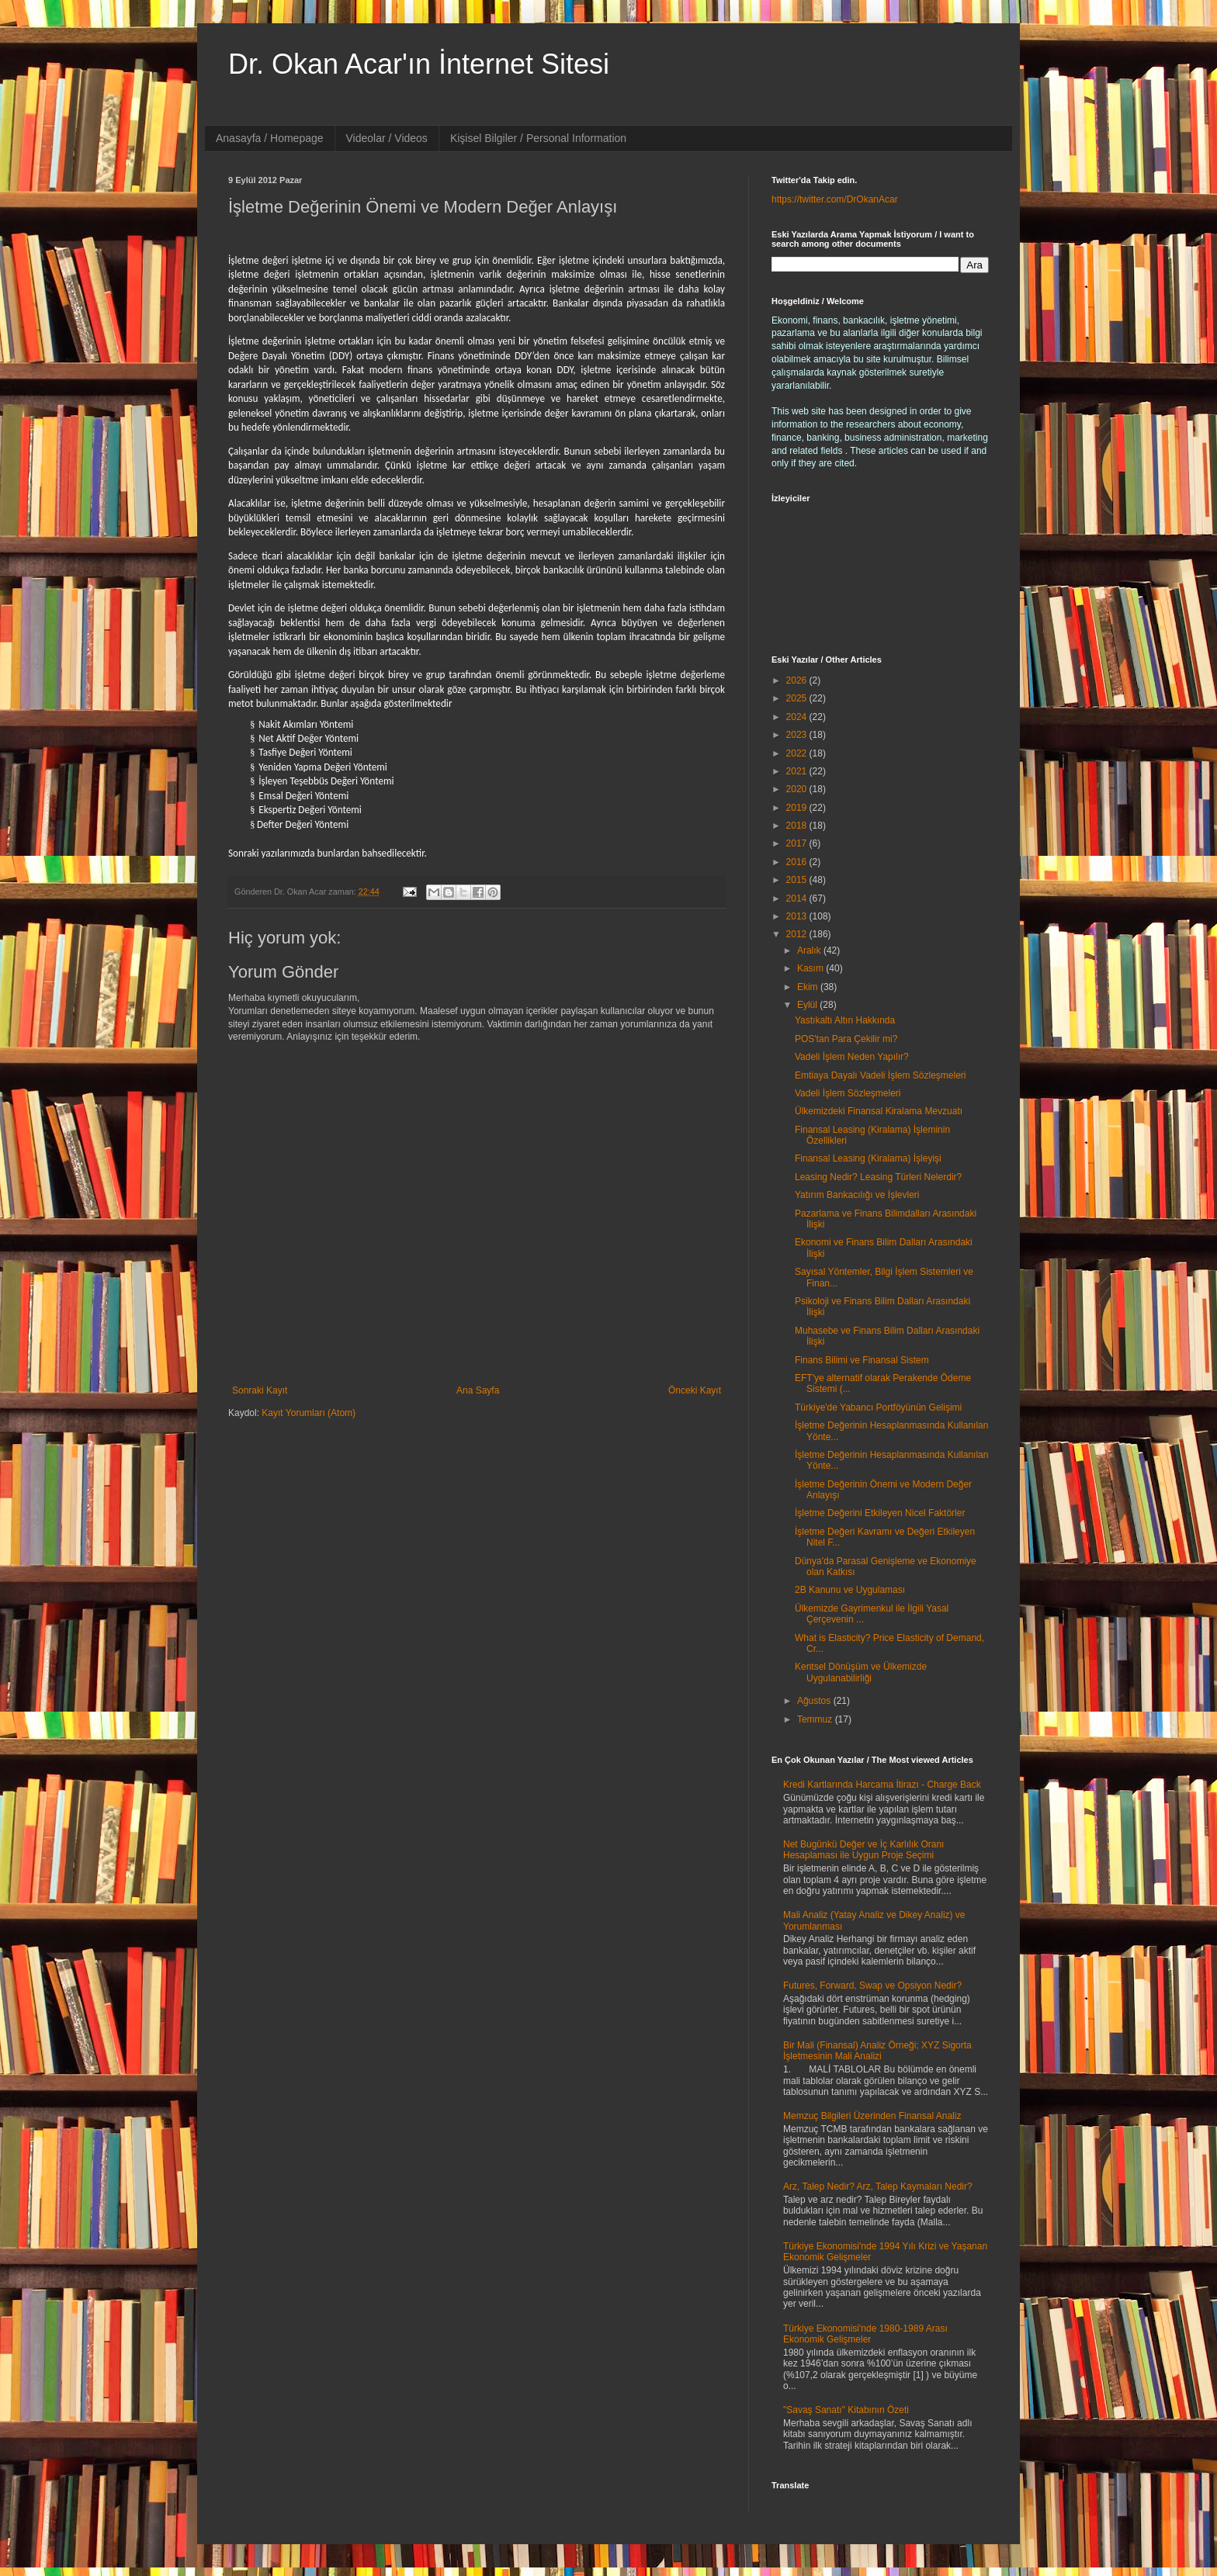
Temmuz (816, 1719)
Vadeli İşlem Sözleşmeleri (848, 1093)
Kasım (811, 968)
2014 (798, 898)
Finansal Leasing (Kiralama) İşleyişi (868, 1158)
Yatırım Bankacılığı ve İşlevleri (857, 1194)
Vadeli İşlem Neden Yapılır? (852, 1056)
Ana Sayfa (477, 1390)
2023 (798, 734)
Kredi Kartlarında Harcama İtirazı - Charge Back (882, 1784)
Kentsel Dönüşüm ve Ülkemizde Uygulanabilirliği (861, 1672)
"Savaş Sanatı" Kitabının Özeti (846, 2410)
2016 (798, 862)
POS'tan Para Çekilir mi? (846, 1039)
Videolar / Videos (387, 138)
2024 (798, 717)
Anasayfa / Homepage (270, 138)
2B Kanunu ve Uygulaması (850, 1589)
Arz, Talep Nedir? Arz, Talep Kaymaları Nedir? (878, 2186)
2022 (798, 753)
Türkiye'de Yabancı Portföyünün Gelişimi (878, 1407)
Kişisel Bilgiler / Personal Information (538, 138)
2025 (798, 698)
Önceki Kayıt (694, 1390)
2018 (798, 825)
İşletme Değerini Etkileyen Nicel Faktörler (880, 1513)
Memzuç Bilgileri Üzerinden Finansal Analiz (872, 2115)
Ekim (808, 987)
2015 (798, 879)
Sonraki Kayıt (259, 1390)
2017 (798, 843)
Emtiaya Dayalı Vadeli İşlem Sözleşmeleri (880, 1075)
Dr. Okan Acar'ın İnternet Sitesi (418, 64)
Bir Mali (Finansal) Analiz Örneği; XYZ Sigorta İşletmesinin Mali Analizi (877, 2051)
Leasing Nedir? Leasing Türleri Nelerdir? (878, 1177)
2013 (798, 916)
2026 (798, 680)
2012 (798, 934)
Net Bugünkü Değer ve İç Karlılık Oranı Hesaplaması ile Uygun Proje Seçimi (863, 1850)
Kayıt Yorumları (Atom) (308, 1412)
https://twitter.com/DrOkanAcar (834, 199)
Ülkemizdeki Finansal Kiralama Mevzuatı (878, 1111)
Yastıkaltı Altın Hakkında (845, 1020)
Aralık (810, 950)
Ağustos (815, 1700)
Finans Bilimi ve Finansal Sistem (862, 1360)
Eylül (808, 1004)
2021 (798, 771)
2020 (798, 789)
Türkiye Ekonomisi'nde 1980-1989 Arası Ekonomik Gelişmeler (865, 2334)
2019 (798, 807)
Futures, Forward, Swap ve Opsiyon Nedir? (872, 1985)
